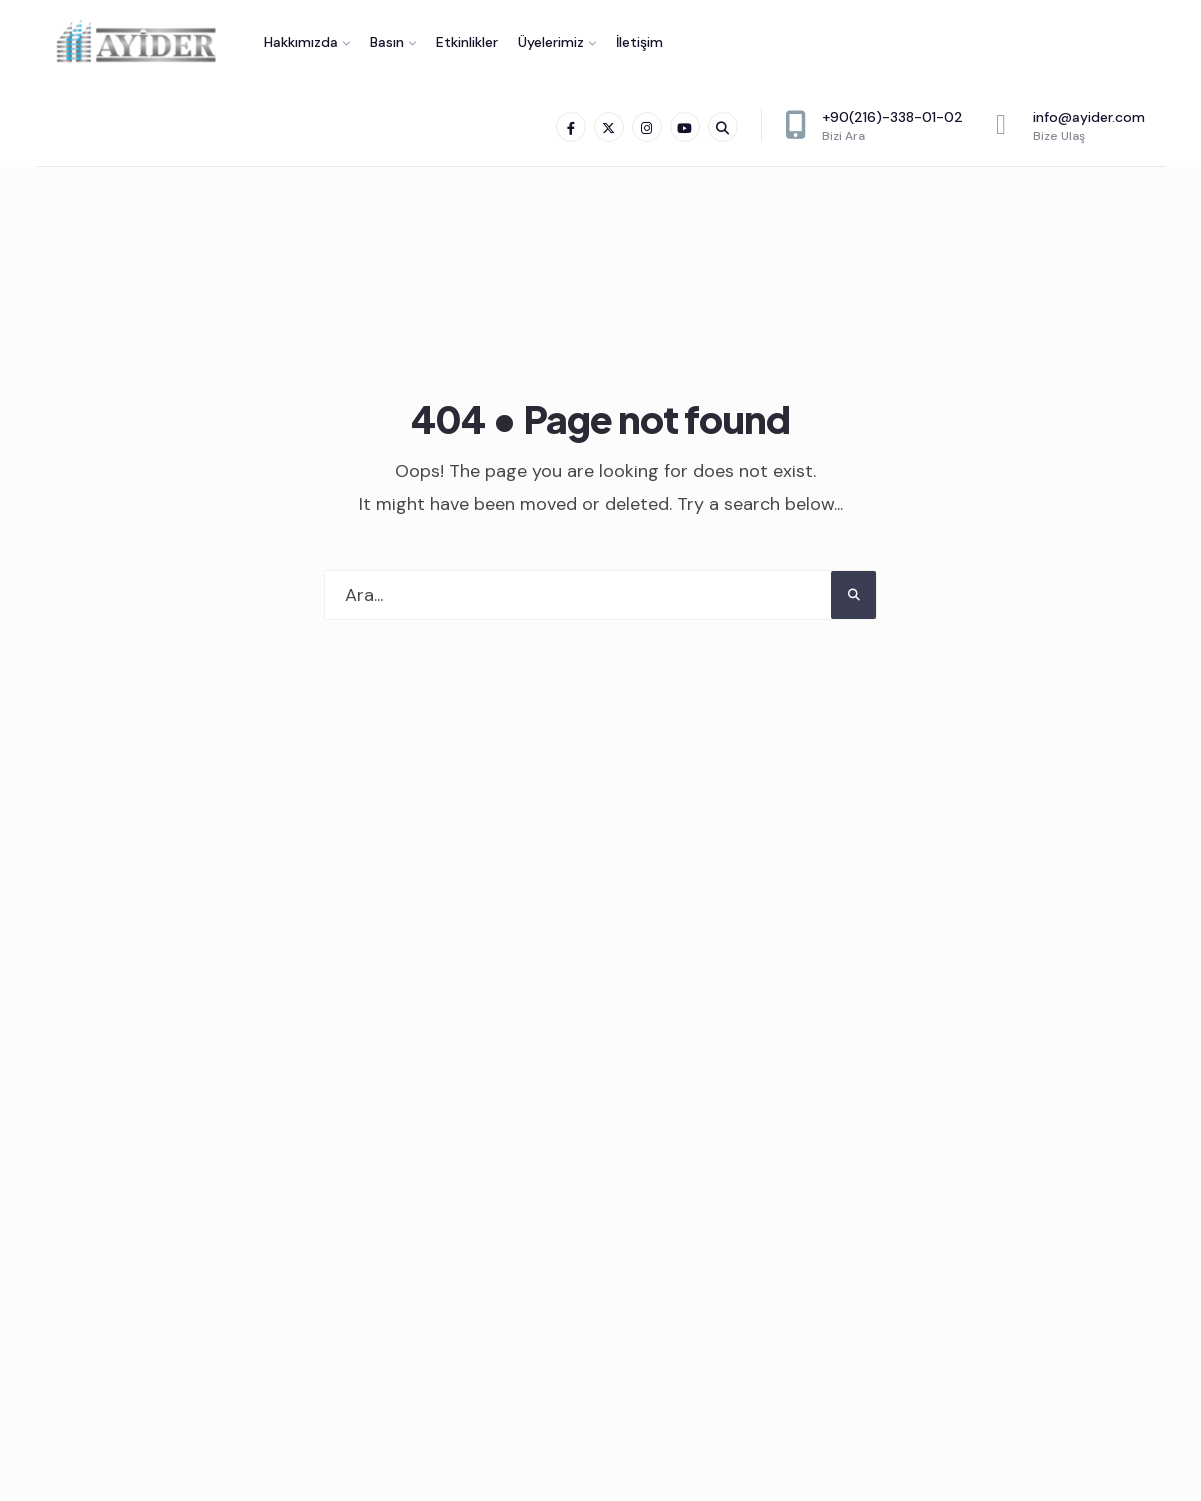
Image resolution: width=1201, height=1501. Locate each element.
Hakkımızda (301, 42)
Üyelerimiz (551, 42)
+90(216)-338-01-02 (874, 126)
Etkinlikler (467, 42)
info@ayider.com (1070, 126)
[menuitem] (307, 42)
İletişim (639, 42)
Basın (387, 42)
